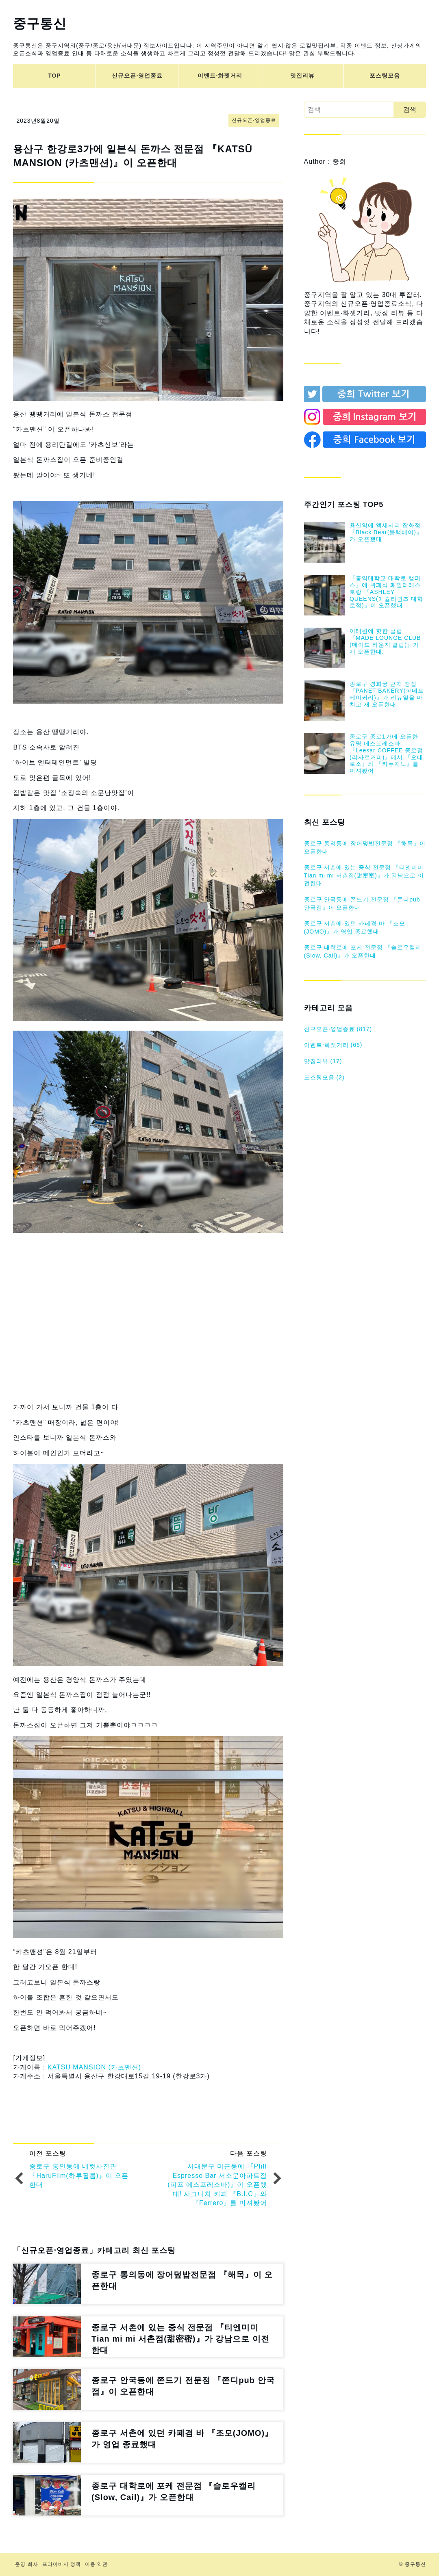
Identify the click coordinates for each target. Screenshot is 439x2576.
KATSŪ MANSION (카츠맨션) (94, 2067)
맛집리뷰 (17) (323, 1061)
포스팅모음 (384, 75)
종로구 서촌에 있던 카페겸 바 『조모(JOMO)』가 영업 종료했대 (354, 927)
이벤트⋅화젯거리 (220, 75)
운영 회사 (26, 2564)
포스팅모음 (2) (324, 1077)
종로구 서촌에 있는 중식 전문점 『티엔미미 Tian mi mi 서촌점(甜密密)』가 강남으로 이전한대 (364, 875)
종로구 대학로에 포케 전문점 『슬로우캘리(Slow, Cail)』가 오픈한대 (363, 951)
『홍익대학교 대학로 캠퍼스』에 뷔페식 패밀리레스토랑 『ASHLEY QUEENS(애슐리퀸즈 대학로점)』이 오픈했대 (386, 592)
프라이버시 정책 (61, 2564)
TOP (54, 75)
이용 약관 (96, 2564)
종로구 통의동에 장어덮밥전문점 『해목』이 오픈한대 (365, 847)
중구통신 (40, 23)
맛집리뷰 (302, 75)
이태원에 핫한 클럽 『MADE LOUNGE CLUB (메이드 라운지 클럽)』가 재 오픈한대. (385, 641)
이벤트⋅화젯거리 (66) (333, 1045)
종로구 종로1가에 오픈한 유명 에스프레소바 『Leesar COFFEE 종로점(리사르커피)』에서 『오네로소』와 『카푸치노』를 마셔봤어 (386, 753)
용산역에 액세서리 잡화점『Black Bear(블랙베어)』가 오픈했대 (386, 532)
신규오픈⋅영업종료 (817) (338, 1029)
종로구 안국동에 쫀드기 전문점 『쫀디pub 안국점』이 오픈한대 (362, 903)
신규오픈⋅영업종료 (137, 75)
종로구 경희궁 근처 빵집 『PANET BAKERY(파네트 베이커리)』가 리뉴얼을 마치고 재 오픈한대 (387, 693)
